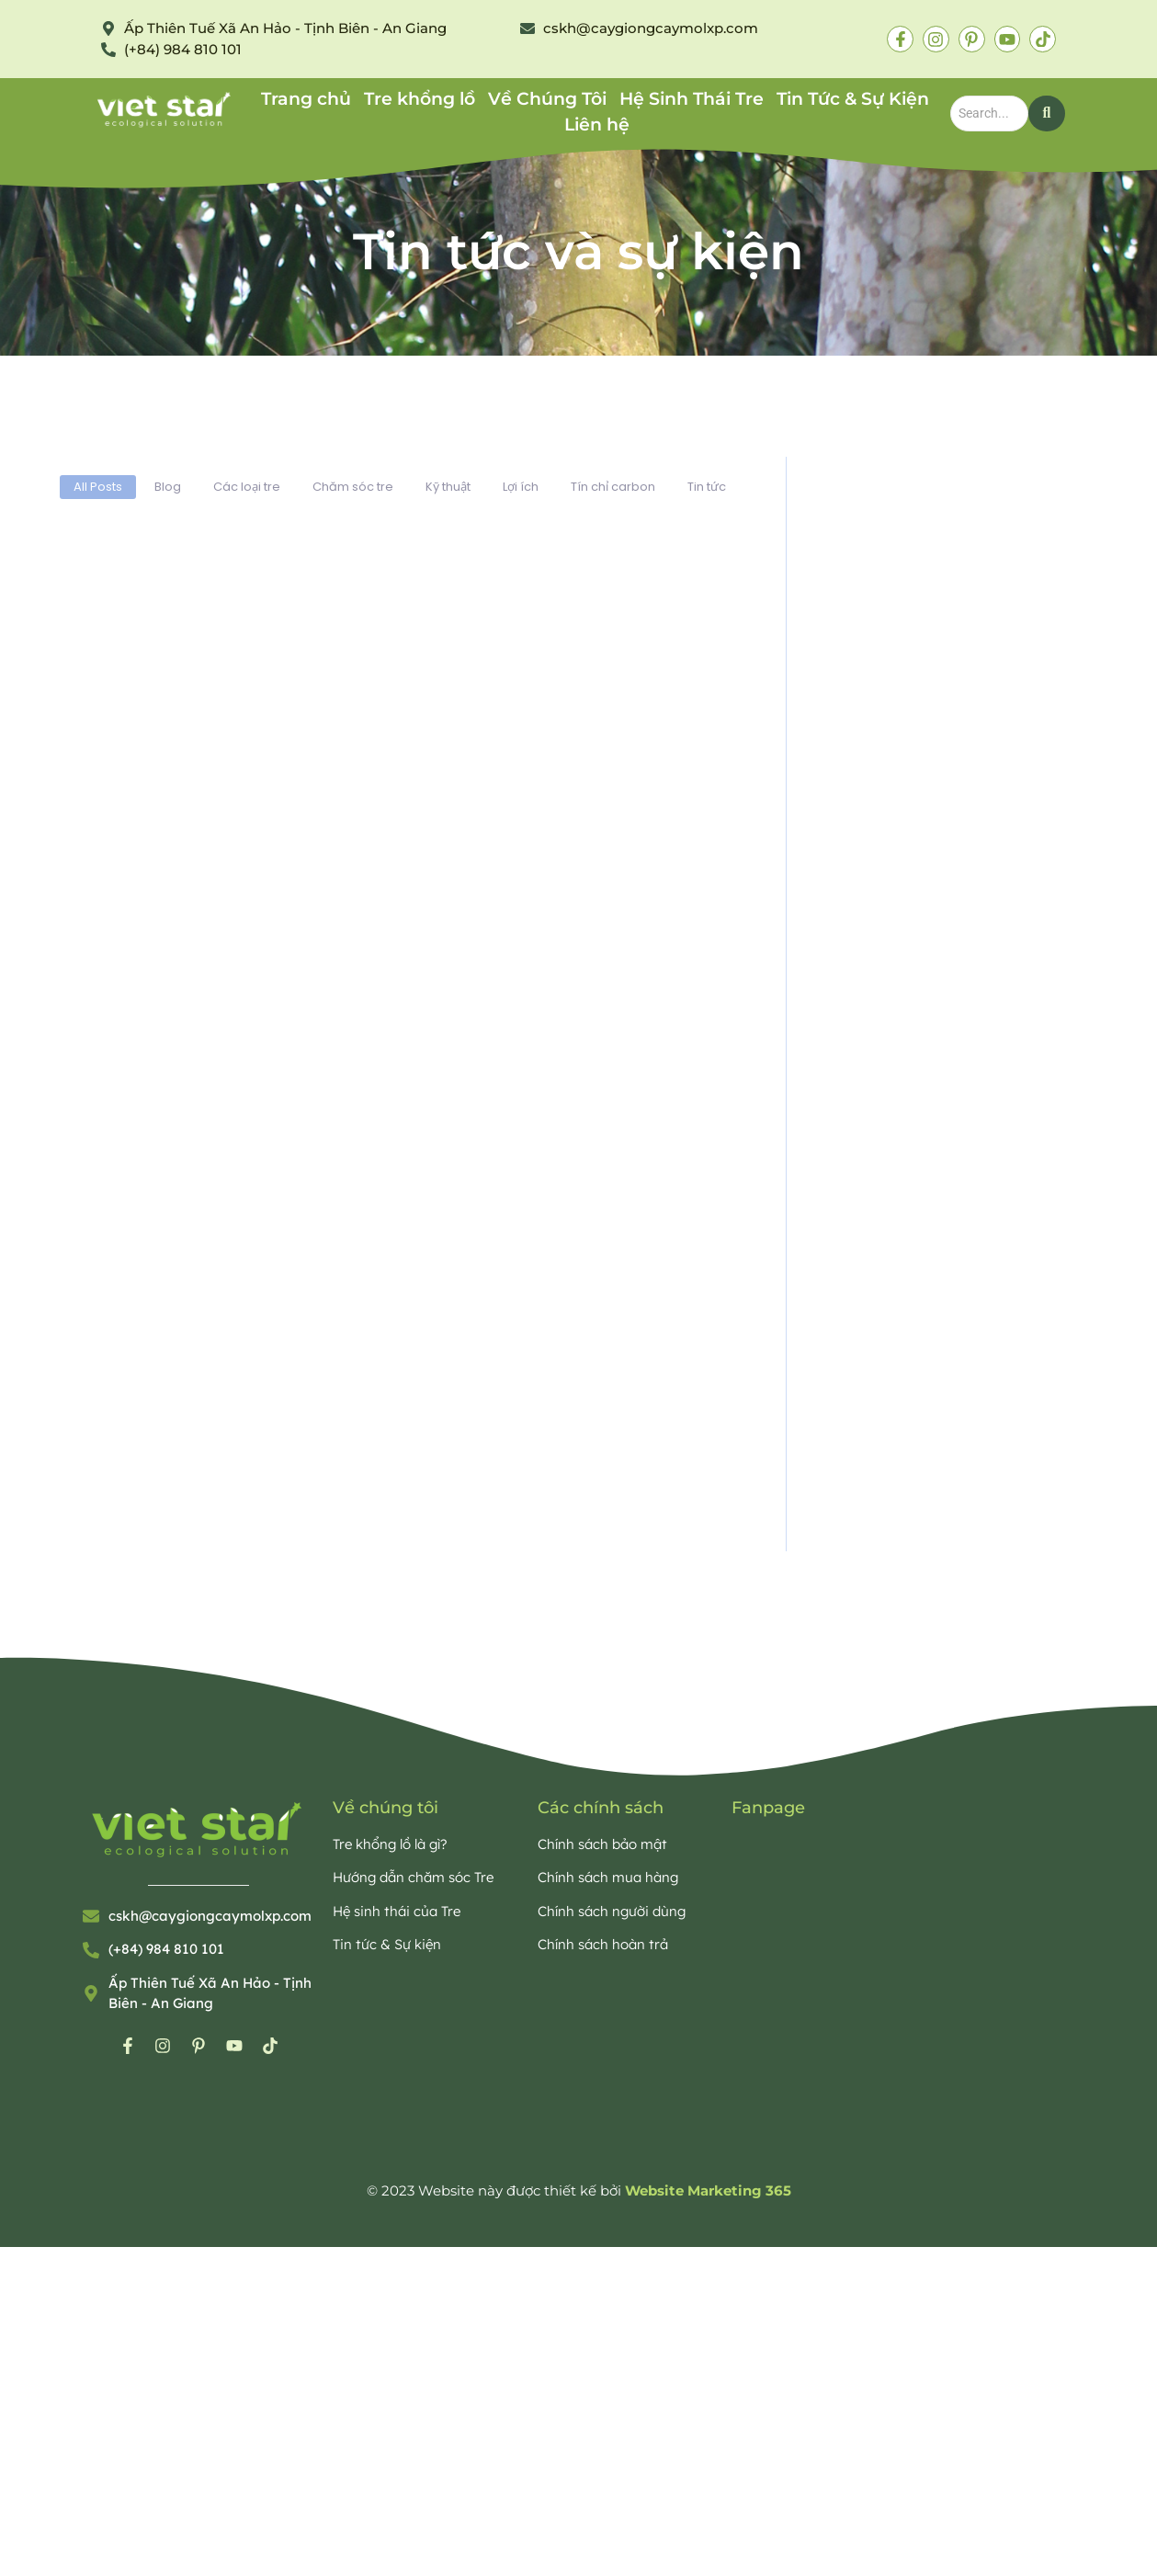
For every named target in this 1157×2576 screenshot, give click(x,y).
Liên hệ (597, 124)
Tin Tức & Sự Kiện (853, 98)
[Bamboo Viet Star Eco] (165, 110)
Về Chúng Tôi (547, 98)
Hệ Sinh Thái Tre (691, 98)
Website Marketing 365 (708, 2190)
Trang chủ (306, 98)
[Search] (989, 113)
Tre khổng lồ (419, 98)
